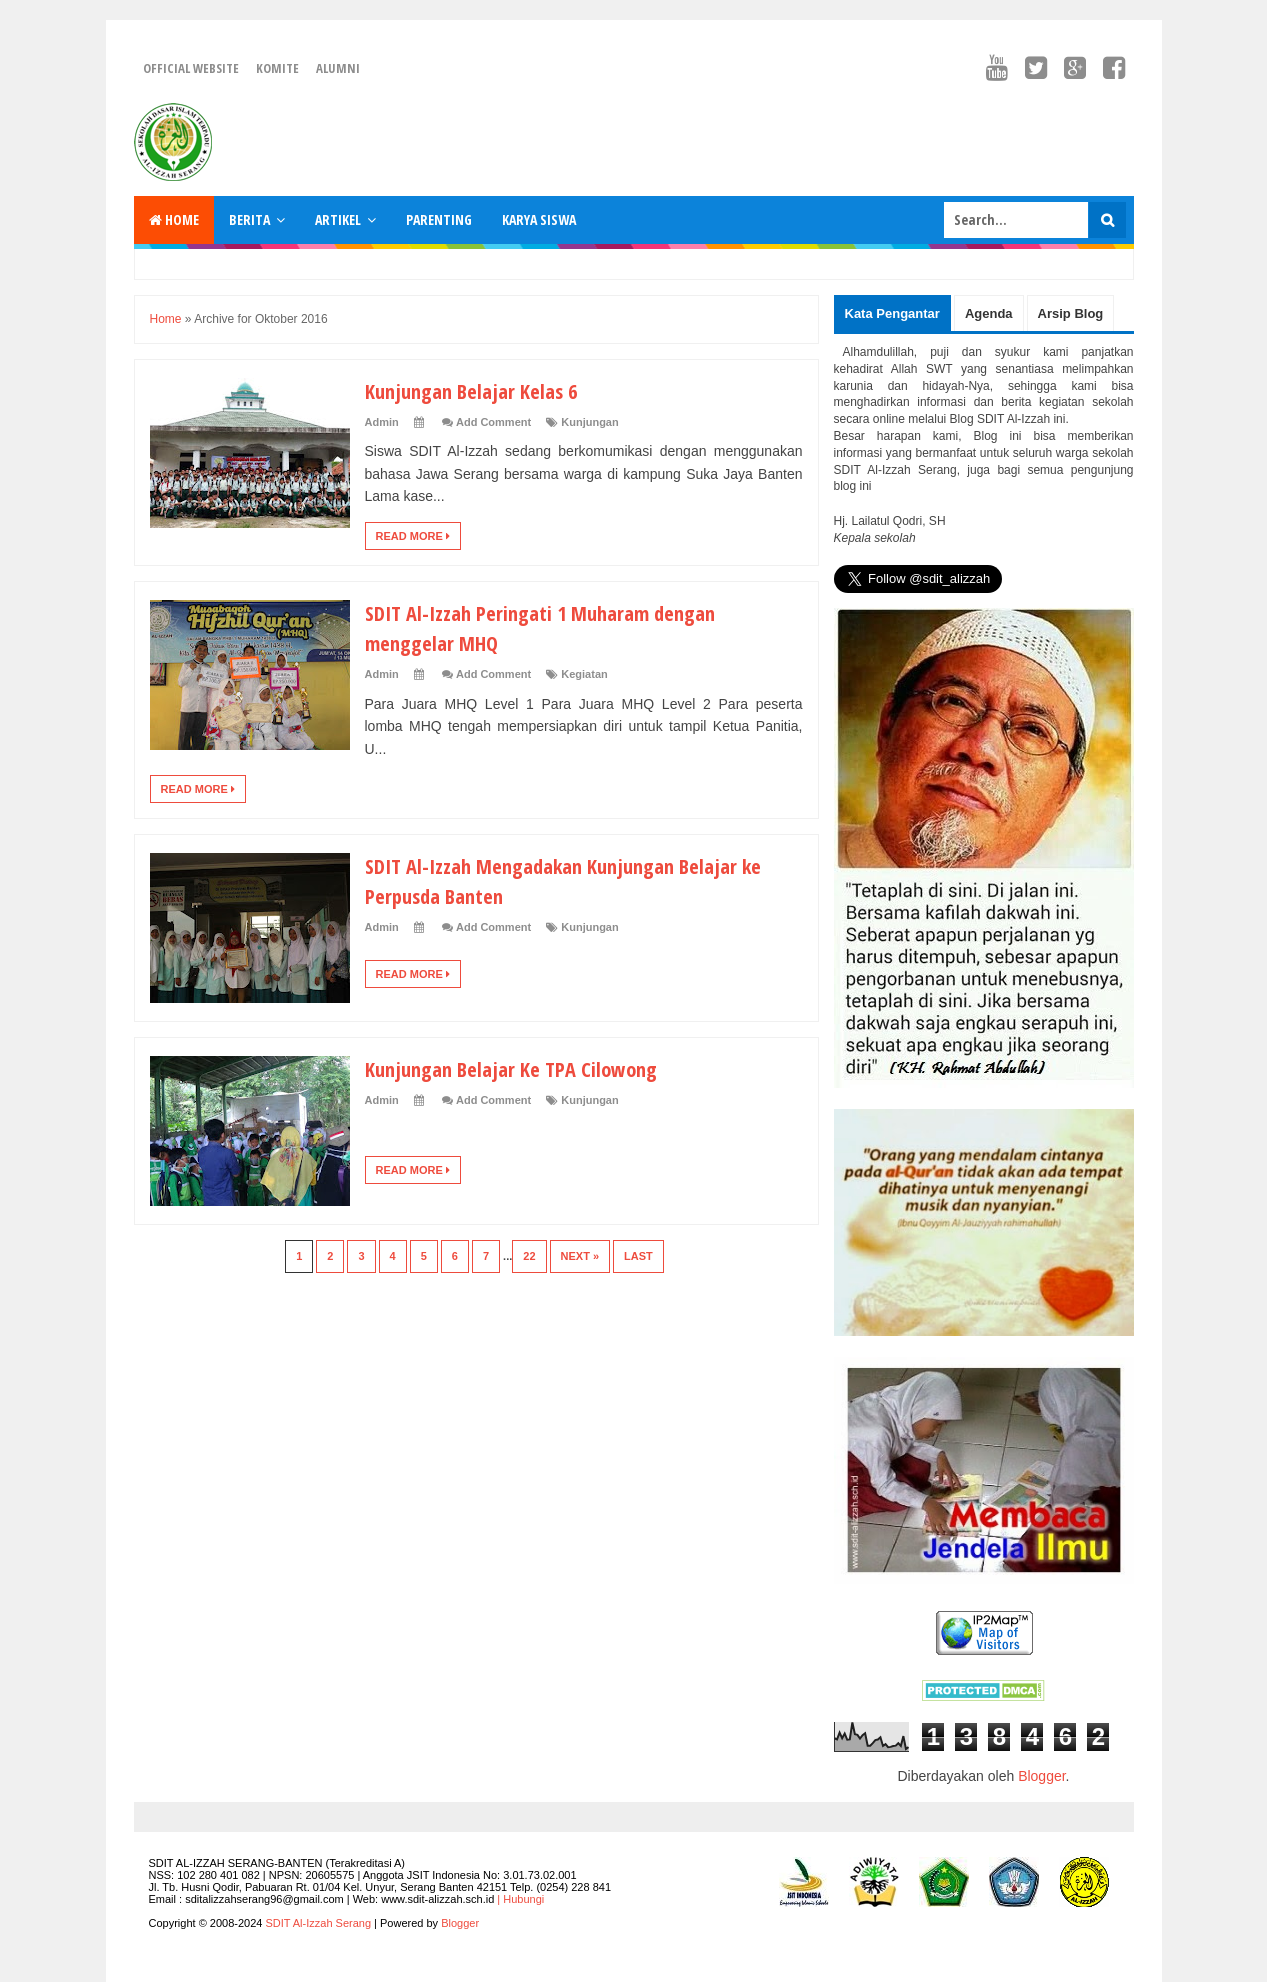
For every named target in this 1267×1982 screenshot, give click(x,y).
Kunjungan (589, 422)
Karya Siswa (539, 219)
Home (174, 219)
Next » (580, 1256)
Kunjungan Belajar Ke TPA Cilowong (520, 1068)
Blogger (1041, 1776)
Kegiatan (584, 674)
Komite (277, 68)
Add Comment (493, 422)
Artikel (338, 219)
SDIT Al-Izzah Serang (318, 1923)
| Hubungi (520, 1899)
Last (638, 1256)
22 (529, 1256)
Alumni (338, 68)
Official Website (191, 68)
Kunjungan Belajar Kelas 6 (478, 390)
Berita (249, 219)
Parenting (439, 219)
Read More (413, 536)
